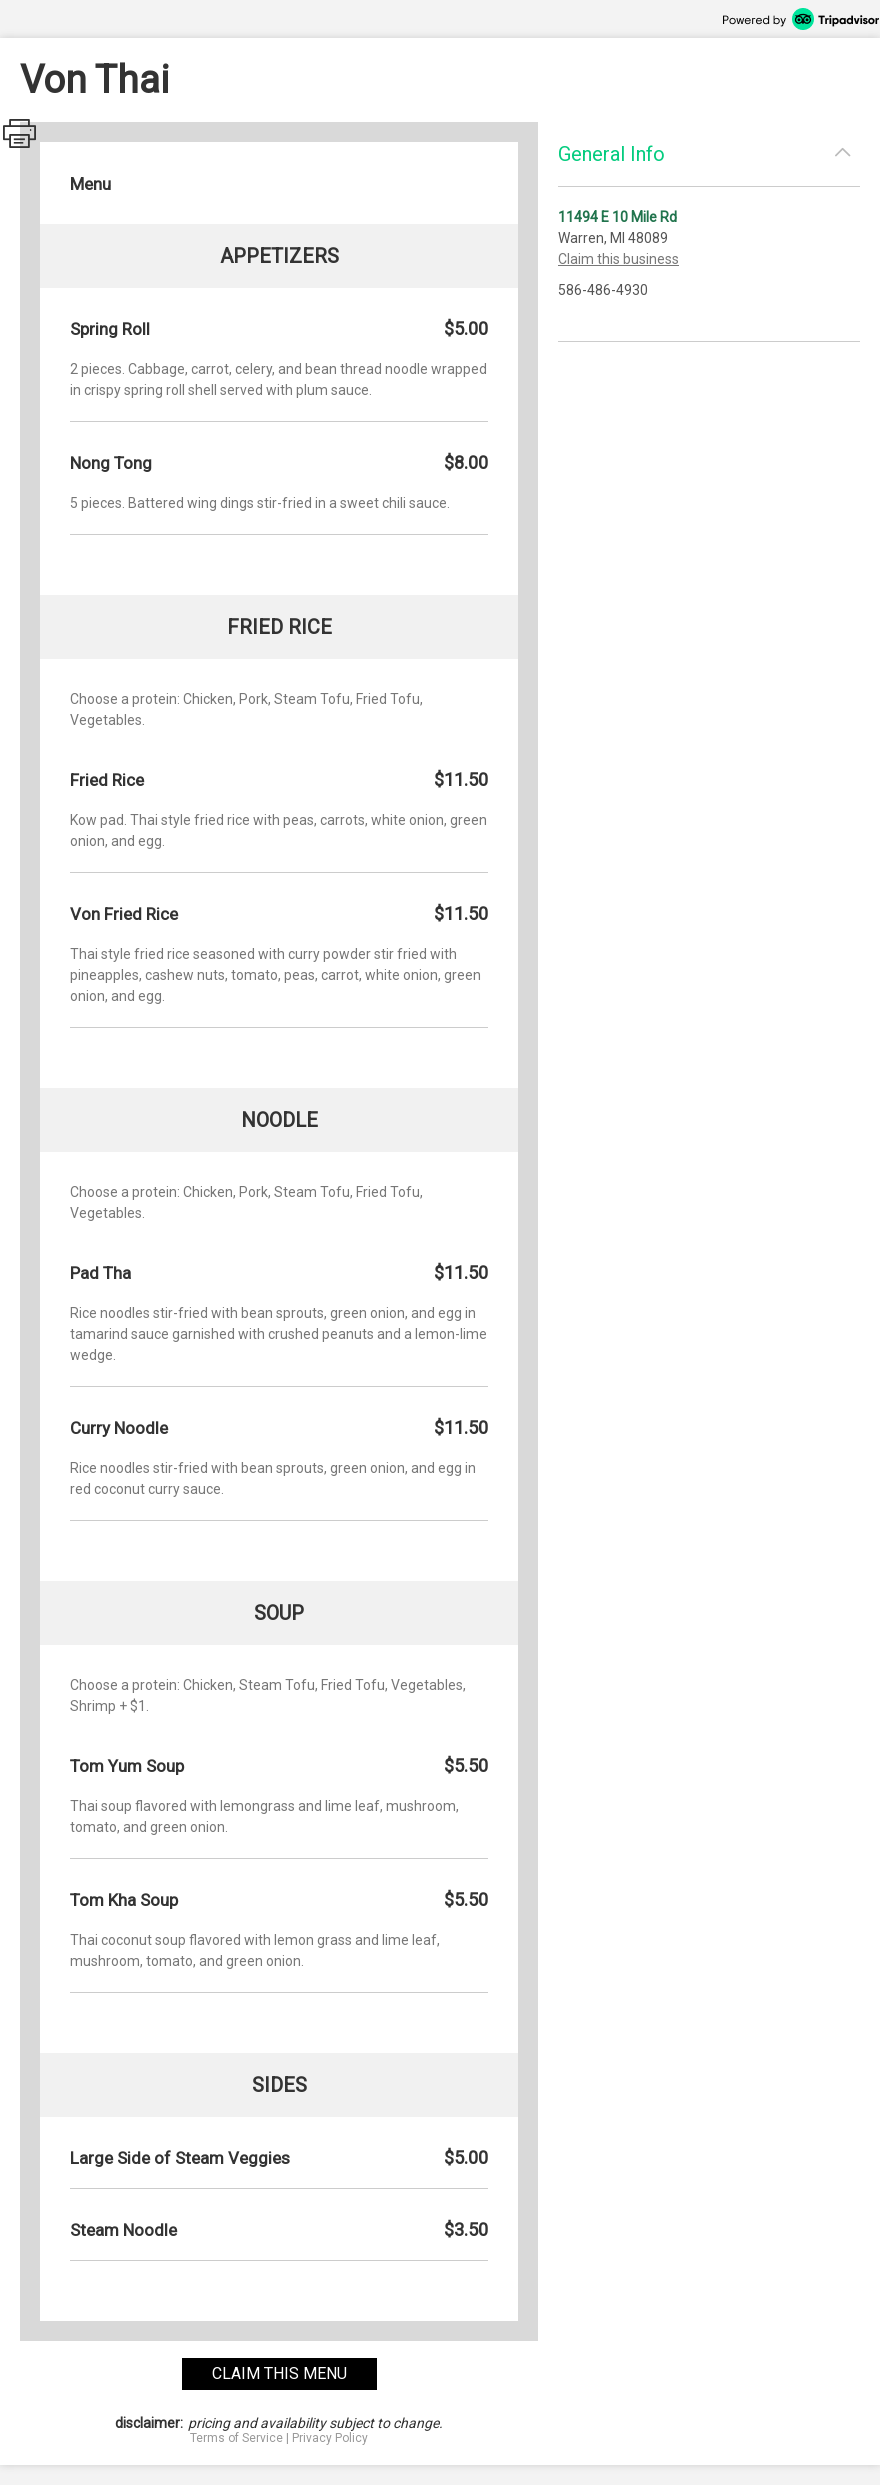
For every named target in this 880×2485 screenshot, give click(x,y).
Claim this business (618, 259)
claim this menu (279, 2373)
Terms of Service (236, 2438)
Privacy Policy (330, 2438)
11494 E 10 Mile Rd (617, 217)
